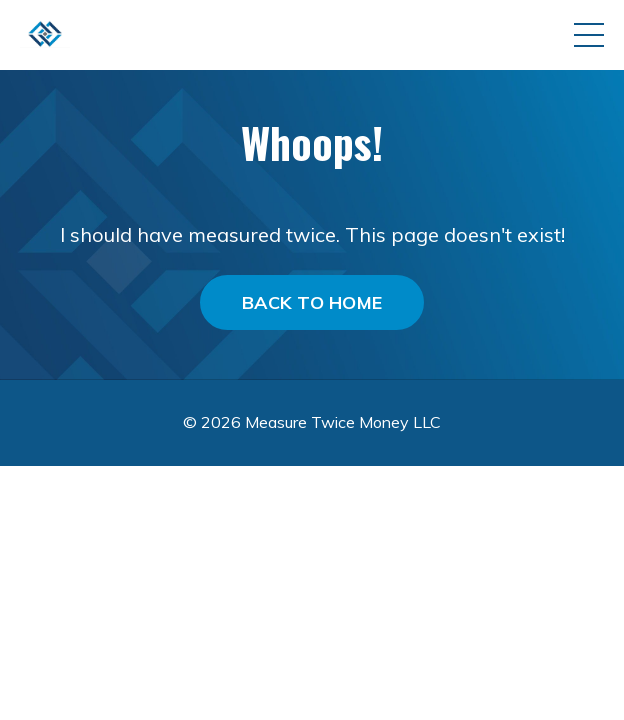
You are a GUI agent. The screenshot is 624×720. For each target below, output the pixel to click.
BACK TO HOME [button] (312, 302)
